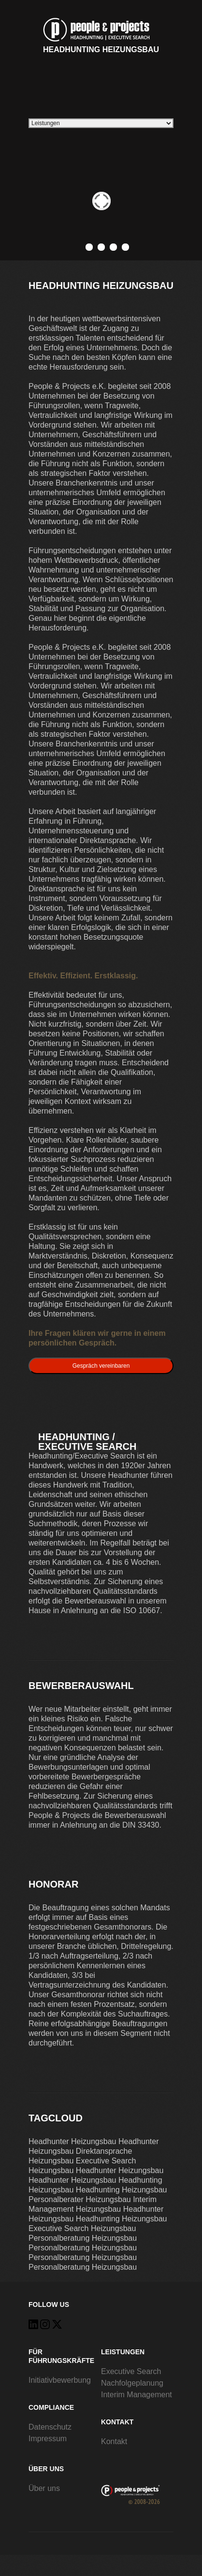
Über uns (44, 2488)
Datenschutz (50, 2427)
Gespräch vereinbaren (101, 1365)
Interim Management (136, 2394)
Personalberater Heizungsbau (80, 2199)
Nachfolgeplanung (132, 2383)
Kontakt (114, 2441)
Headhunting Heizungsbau (101, 34)
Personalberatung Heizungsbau (83, 2238)
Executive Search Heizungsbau (82, 2228)
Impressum (48, 2438)
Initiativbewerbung (60, 2380)
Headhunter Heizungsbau (72, 2141)
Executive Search (131, 2371)
